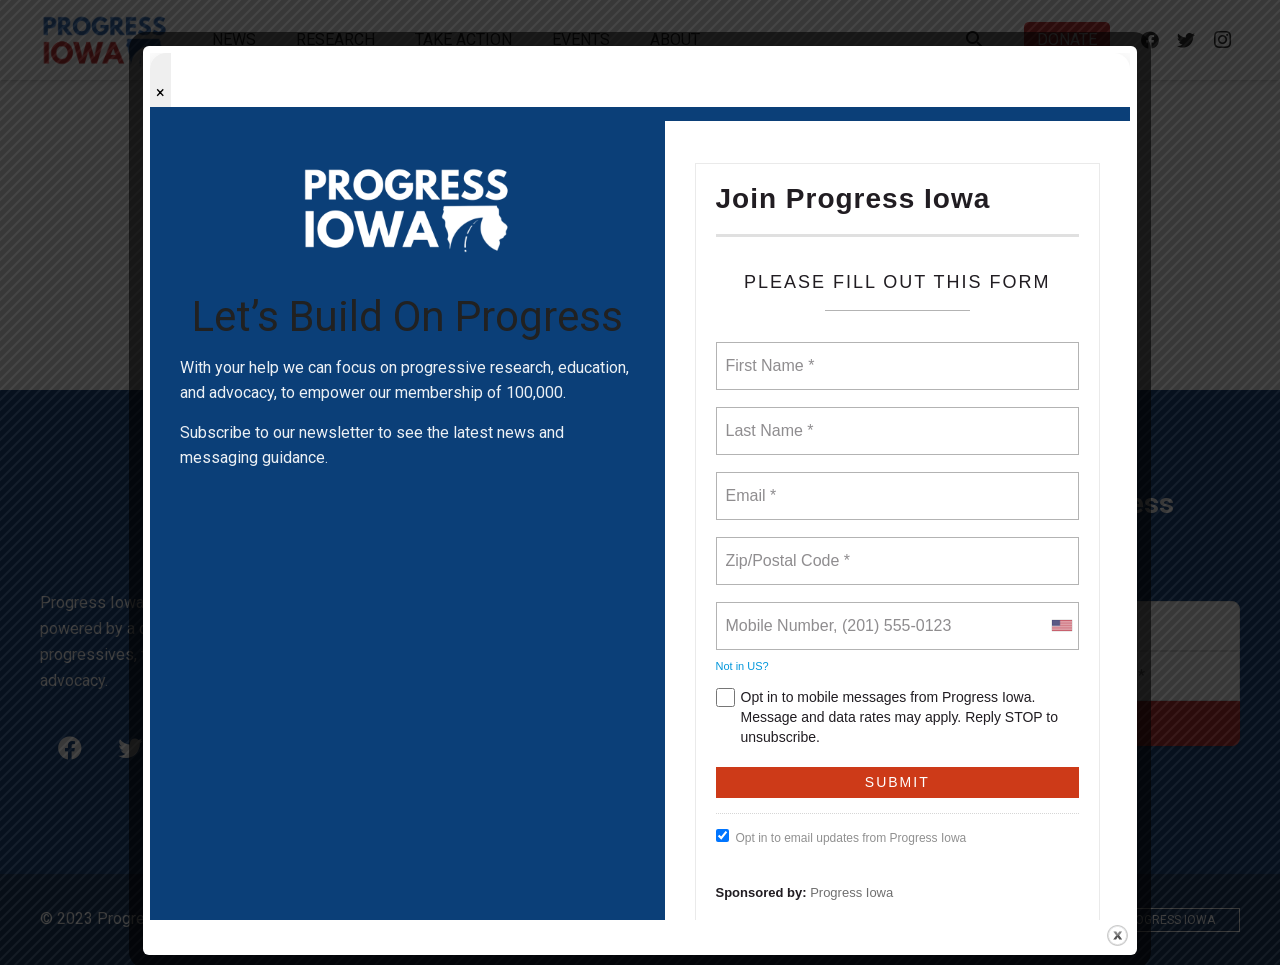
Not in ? (742, 666)
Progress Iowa (851, 892)
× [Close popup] (160, 92)
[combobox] (1061, 626)
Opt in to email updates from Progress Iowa (841, 837)
